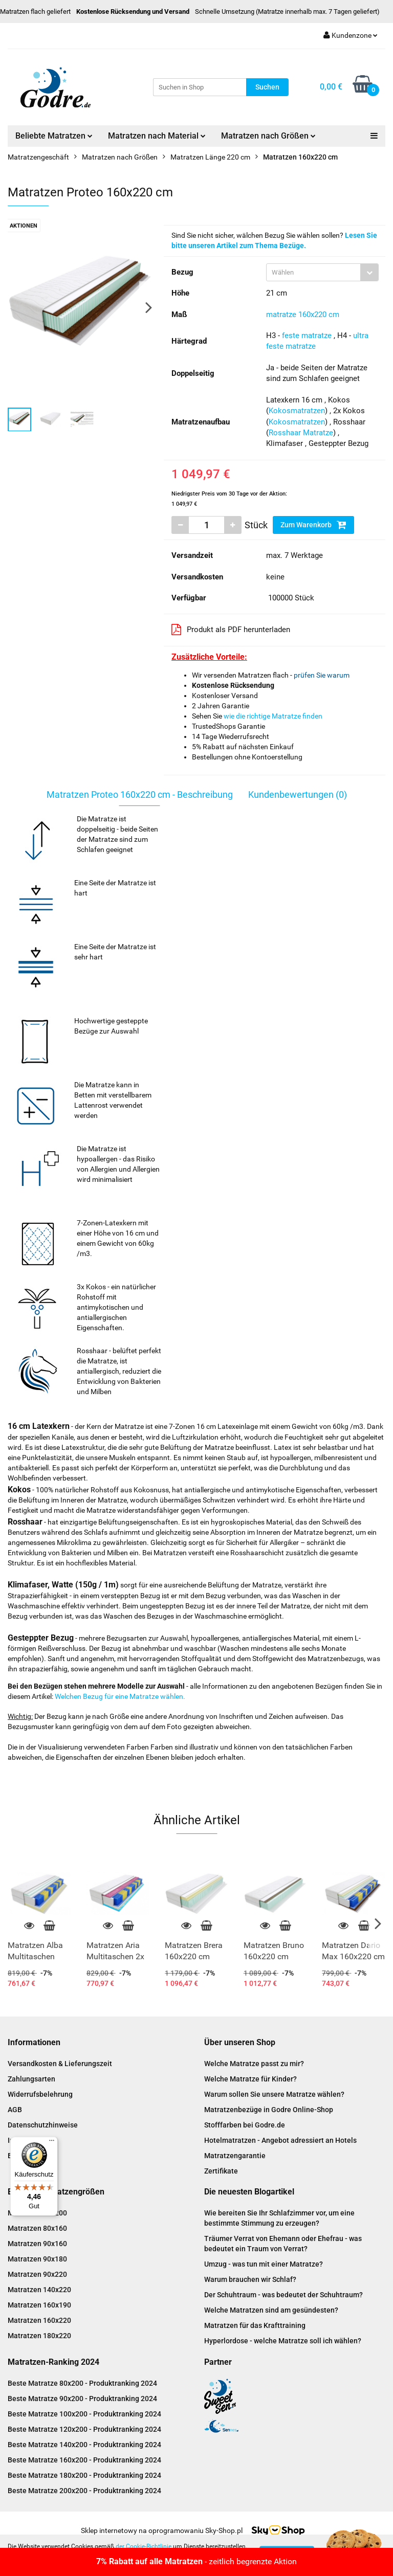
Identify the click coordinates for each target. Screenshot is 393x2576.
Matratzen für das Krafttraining (254, 2325)
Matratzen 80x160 (37, 2228)
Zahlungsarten (31, 2079)
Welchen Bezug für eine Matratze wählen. (120, 1696)
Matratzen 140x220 (39, 2290)
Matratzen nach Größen (268, 136)
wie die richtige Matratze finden (273, 716)
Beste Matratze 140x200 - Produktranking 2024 (84, 2444)
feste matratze (307, 335)
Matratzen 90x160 (37, 2243)
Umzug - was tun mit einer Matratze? (263, 2264)
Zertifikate (221, 2171)
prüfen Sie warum (322, 675)
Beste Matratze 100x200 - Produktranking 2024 (84, 2414)
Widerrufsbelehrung (40, 2094)
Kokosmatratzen (297, 410)
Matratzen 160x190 (39, 2305)
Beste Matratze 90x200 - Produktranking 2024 (82, 2398)
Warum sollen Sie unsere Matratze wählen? (274, 2094)
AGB (15, 2109)
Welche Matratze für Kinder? (250, 2079)
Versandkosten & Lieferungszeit (60, 2063)
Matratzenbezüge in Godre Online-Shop (268, 2109)
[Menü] (52, 2143)
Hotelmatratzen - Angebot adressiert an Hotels (280, 2140)
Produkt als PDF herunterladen (230, 629)
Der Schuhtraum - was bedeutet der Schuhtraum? (283, 2295)
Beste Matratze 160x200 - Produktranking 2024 (84, 2460)
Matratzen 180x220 (39, 2336)
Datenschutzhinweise (43, 2125)
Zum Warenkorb (313, 525)
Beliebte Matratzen (54, 136)
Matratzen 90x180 (37, 2259)
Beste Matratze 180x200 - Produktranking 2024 (84, 2475)
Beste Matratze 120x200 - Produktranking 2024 (84, 2429)
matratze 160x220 (296, 314)
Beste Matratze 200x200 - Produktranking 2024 (84, 2491)
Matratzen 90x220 (37, 2274)
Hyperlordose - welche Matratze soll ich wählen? (282, 2341)
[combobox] (322, 272)
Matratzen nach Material (157, 136)
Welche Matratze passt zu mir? (254, 2063)
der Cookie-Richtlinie (143, 2546)
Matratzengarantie (235, 2156)
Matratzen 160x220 (39, 2320)
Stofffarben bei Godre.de (244, 2125)
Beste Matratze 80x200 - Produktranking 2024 (82, 2383)
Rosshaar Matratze (301, 432)
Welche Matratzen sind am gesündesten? (271, 2310)
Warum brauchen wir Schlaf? (250, 2279)
